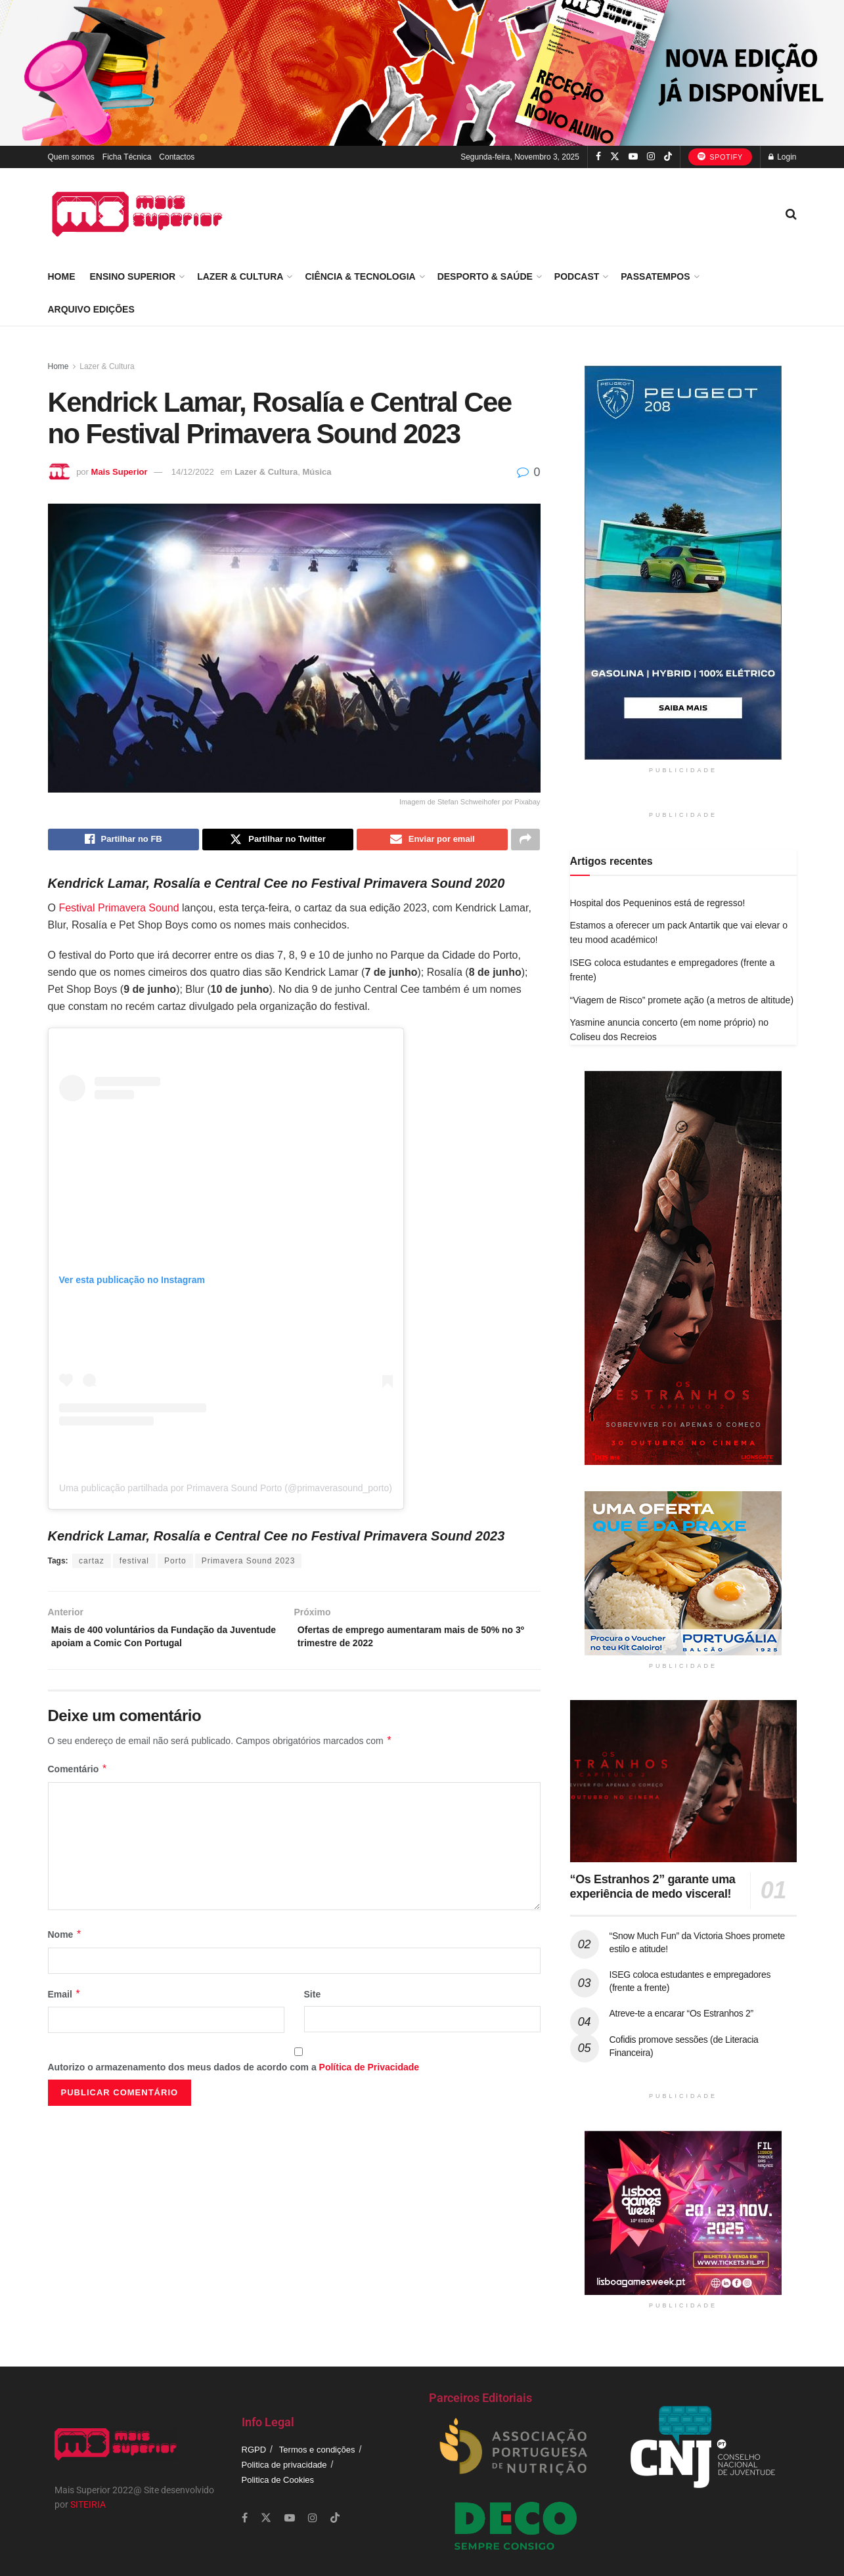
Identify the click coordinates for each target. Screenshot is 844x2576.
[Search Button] (791, 214)
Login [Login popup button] (782, 157)
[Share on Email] (432, 841)
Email (64, 2003)
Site (312, 2003)
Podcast (576, 276)
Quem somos (71, 157)
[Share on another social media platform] (525, 841)
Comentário (78, 1779)
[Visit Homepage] (137, 214)
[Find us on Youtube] (633, 156)
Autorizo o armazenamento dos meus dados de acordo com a (234, 2077)
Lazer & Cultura (240, 276)
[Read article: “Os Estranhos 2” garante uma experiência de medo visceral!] (683, 1781)
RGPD (254, 2450)
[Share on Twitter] (277, 841)
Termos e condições (317, 2450)
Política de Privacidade (369, 2077)
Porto (175, 1564)
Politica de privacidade (284, 2465)
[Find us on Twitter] (614, 156)
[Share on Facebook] (123, 841)
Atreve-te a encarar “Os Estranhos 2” (681, 2013)
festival (134, 1564)
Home (62, 276)
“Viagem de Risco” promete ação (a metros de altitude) (682, 1000)
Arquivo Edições (91, 309)
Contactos (176, 157)
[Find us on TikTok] (668, 157)
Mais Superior (119, 472)
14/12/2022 (192, 472)
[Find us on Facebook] (598, 156)
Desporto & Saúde (485, 276)
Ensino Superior (133, 276)
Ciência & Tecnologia (360, 276)
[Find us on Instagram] (651, 156)
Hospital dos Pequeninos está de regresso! (657, 903)
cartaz (91, 1564)
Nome (65, 1943)
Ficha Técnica (126, 157)
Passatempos (655, 276)
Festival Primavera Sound (118, 911)
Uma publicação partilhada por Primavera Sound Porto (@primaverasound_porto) (225, 1491)
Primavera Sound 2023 (249, 1564)
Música (316, 472)
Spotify (720, 156)
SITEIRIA (88, 2504)
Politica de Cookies (278, 2480)
